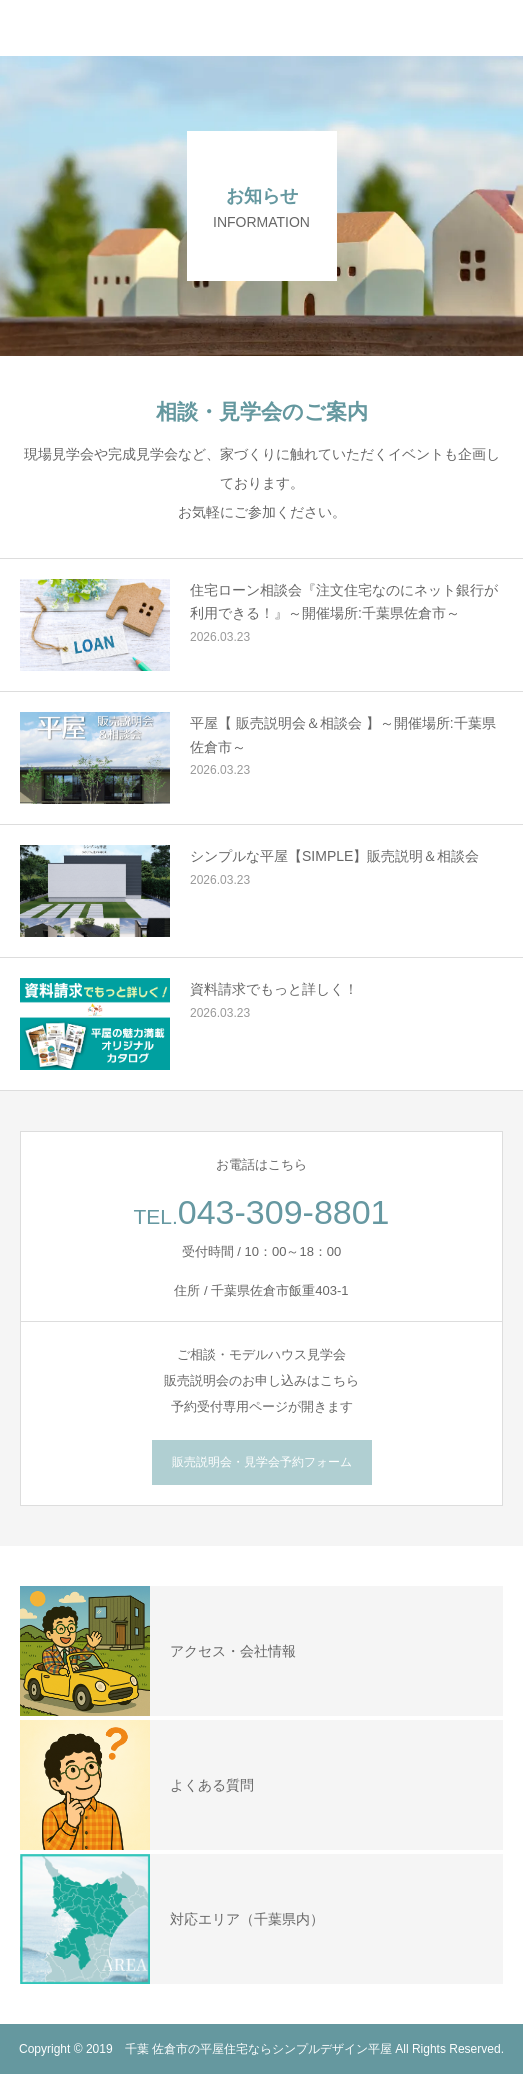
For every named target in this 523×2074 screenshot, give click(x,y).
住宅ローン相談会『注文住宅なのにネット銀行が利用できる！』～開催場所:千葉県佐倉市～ (344, 602)
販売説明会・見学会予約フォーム (262, 1462)
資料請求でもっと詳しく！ (274, 989)
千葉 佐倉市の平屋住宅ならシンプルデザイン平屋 (258, 2049)
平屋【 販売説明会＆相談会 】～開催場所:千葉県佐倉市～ (343, 735)
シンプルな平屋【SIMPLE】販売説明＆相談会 (334, 856)
